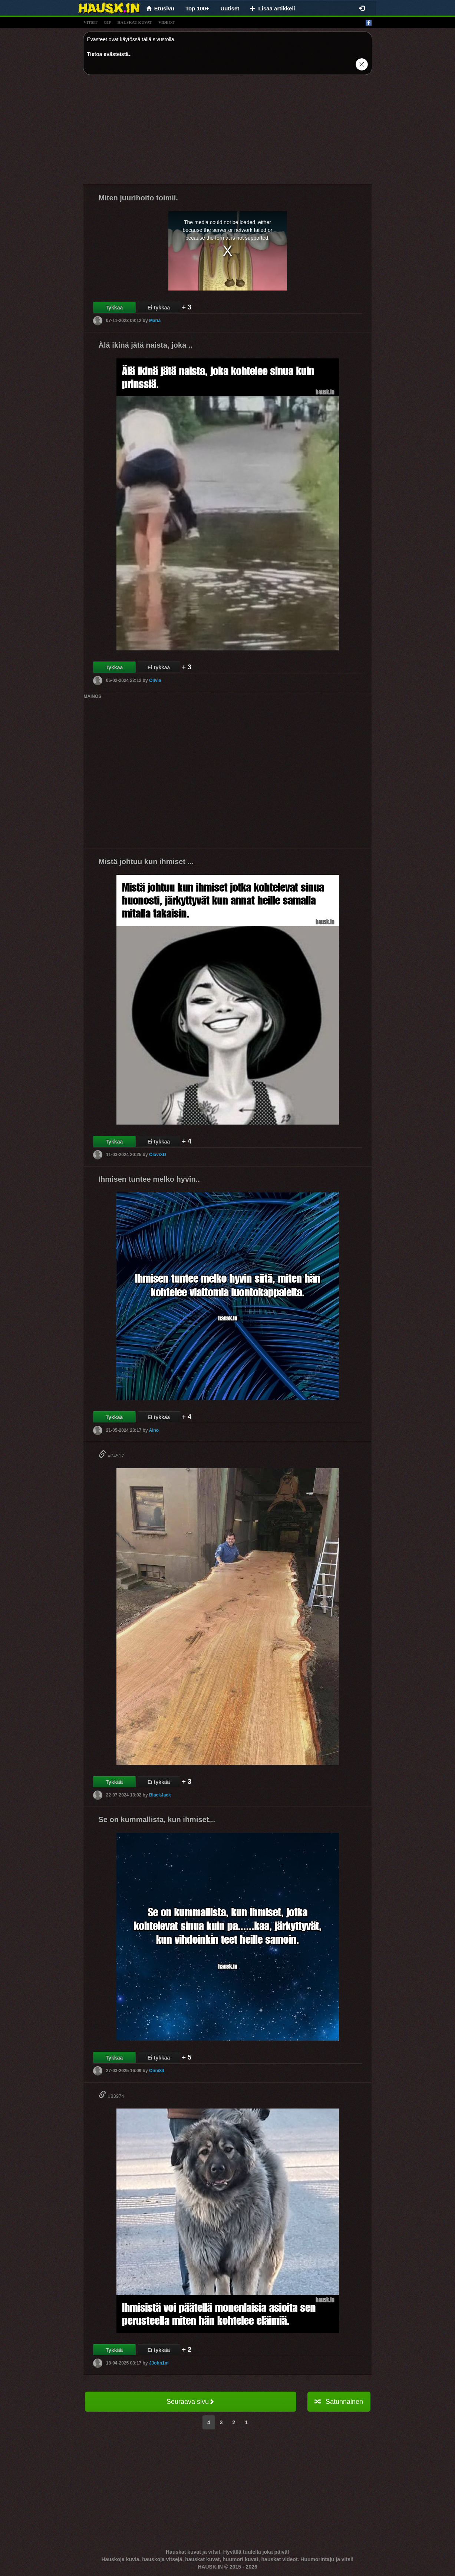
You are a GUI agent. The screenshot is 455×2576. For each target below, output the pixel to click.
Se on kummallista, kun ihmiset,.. (157, 1819)
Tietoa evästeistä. (108, 54)
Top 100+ (197, 8)
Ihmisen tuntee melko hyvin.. (149, 1179)
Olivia (155, 680)
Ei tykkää (159, 308)
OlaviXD (157, 1154)
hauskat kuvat (134, 22)
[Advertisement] (228, 132)
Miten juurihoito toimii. (138, 198)
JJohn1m (159, 2363)
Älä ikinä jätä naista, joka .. (145, 345)
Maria (155, 320)
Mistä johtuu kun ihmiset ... (146, 861)
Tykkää (114, 308)
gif (107, 22)
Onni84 (156, 2070)
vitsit (91, 22)
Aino (154, 1430)
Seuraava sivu (190, 2401)
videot (166, 22)
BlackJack (160, 1795)
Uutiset (229, 8)
